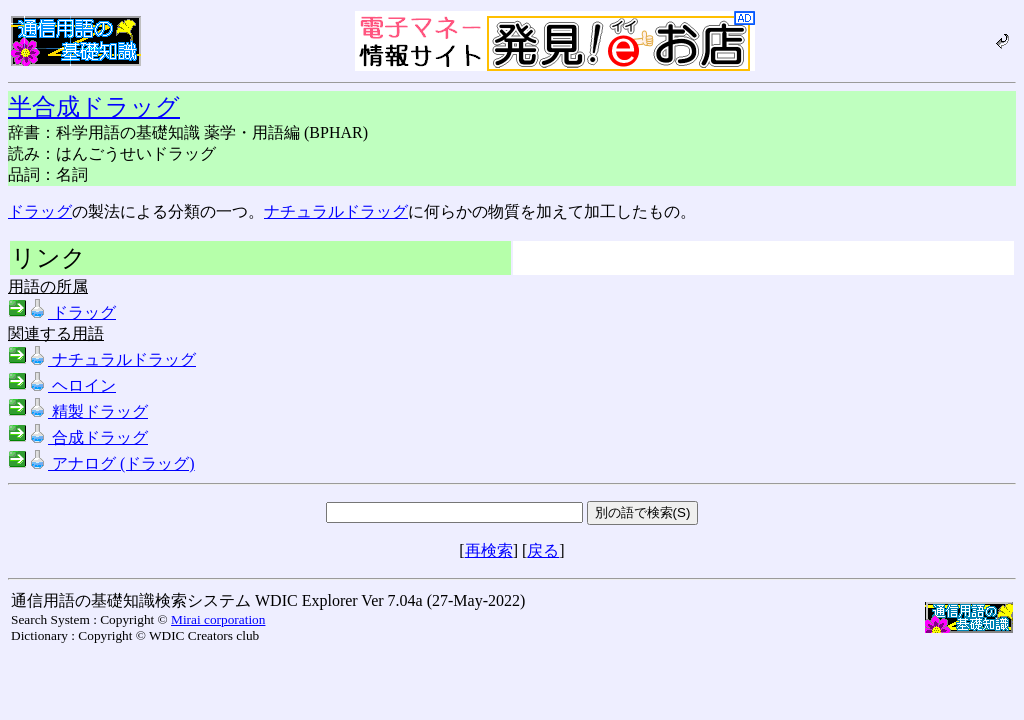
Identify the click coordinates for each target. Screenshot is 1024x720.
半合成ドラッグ (94, 107)
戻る (543, 550)
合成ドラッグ (78, 437)
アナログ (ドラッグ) (101, 463)
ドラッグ (40, 211)
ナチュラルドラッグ (336, 211)
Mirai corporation (218, 619)
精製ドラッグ (78, 411)
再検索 (489, 550)
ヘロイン (62, 385)
